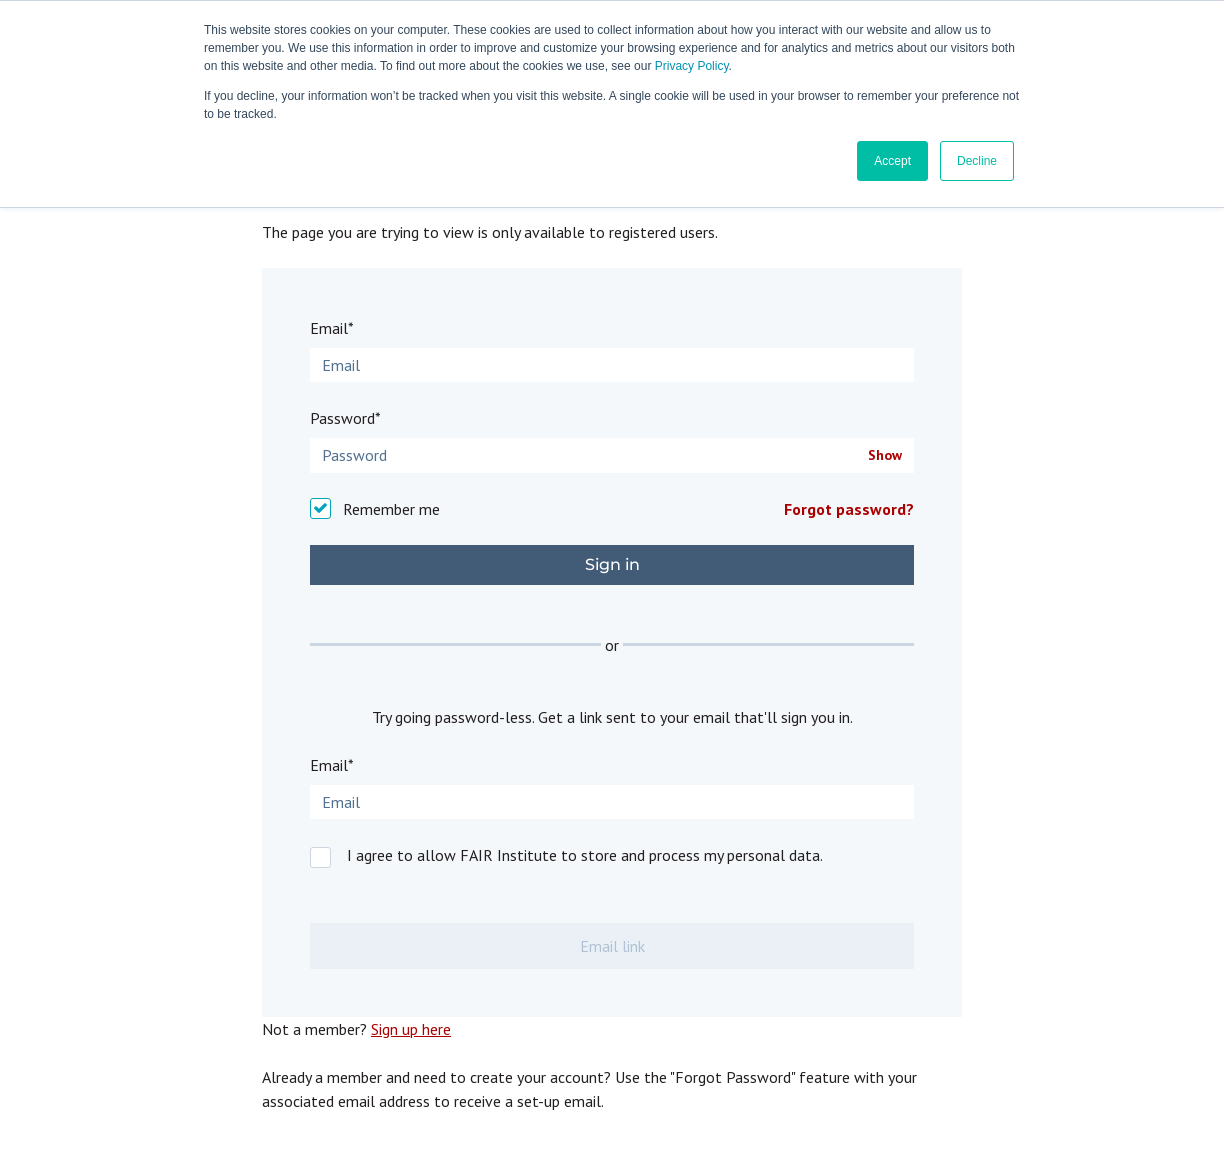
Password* (345, 418)
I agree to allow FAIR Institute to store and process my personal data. (585, 855)
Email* (332, 328)
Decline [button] (977, 161)
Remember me (391, 509)
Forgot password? (849, 509)
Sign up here (411, 1029)
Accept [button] (892, 161)
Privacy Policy (692, 66)
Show (885, 455)
